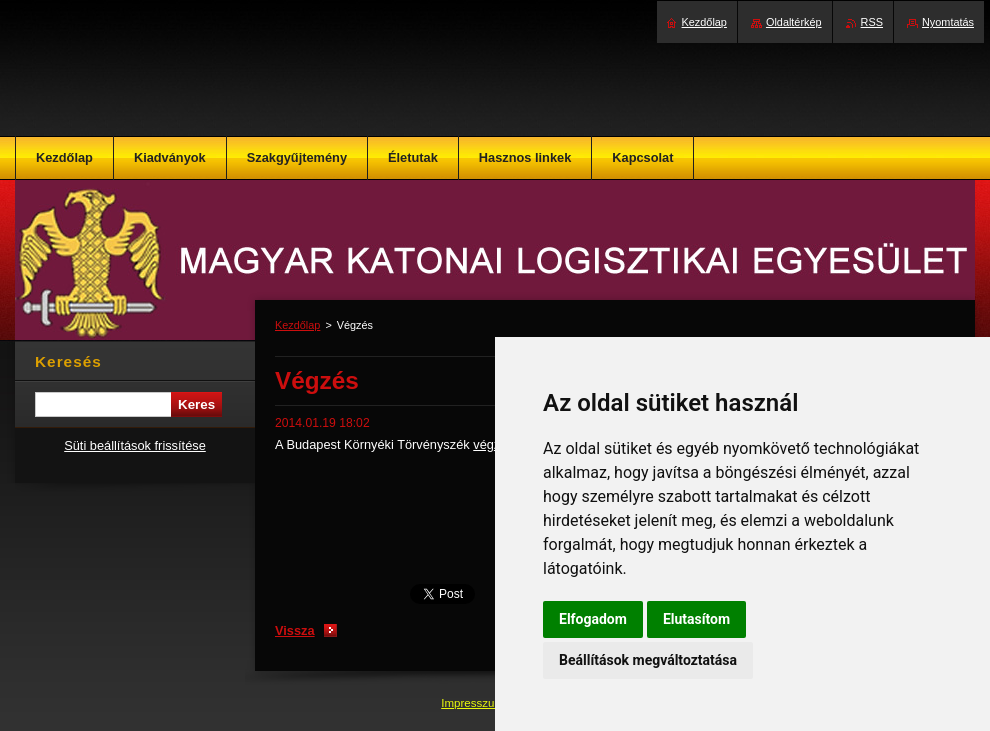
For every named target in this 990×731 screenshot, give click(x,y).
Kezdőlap (297, 325)
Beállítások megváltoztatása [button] (648, 660)
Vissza (295, 630)
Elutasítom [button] (696, 619)
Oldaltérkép (794, 22)
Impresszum (474, 703)
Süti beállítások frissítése (135, 445)
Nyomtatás (948, 22)
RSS (872, 22)
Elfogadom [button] (593, 619)
